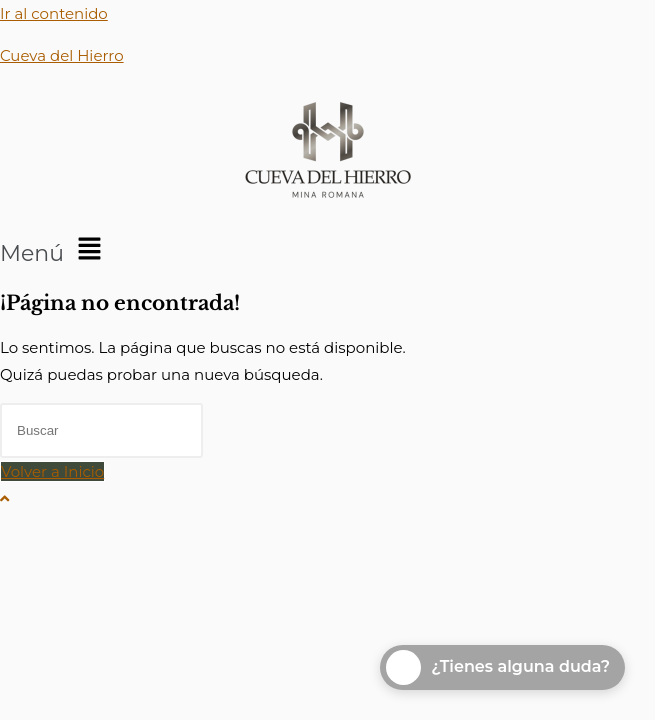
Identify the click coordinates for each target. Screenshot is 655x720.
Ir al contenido (54, 13)
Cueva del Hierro (62, 55)
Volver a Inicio (52, 471)
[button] (327, 250)
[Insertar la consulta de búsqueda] (101, 430)
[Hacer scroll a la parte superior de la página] (4, 498)
